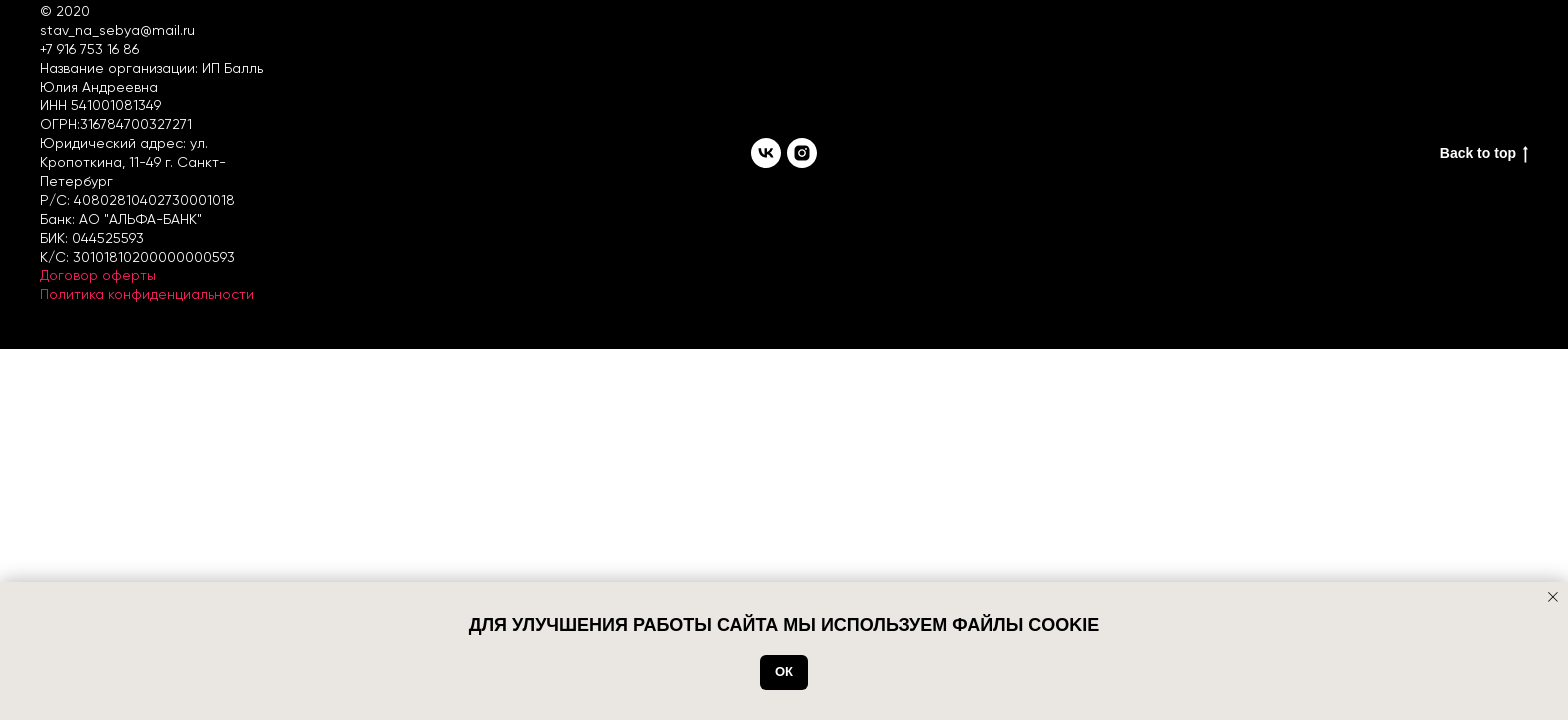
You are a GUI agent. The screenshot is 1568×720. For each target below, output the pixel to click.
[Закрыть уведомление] (1553, 597)
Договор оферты (98, 275)
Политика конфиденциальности (147, 294)
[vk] (766, 153)
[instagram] (802, 153)
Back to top (1484, 154)
